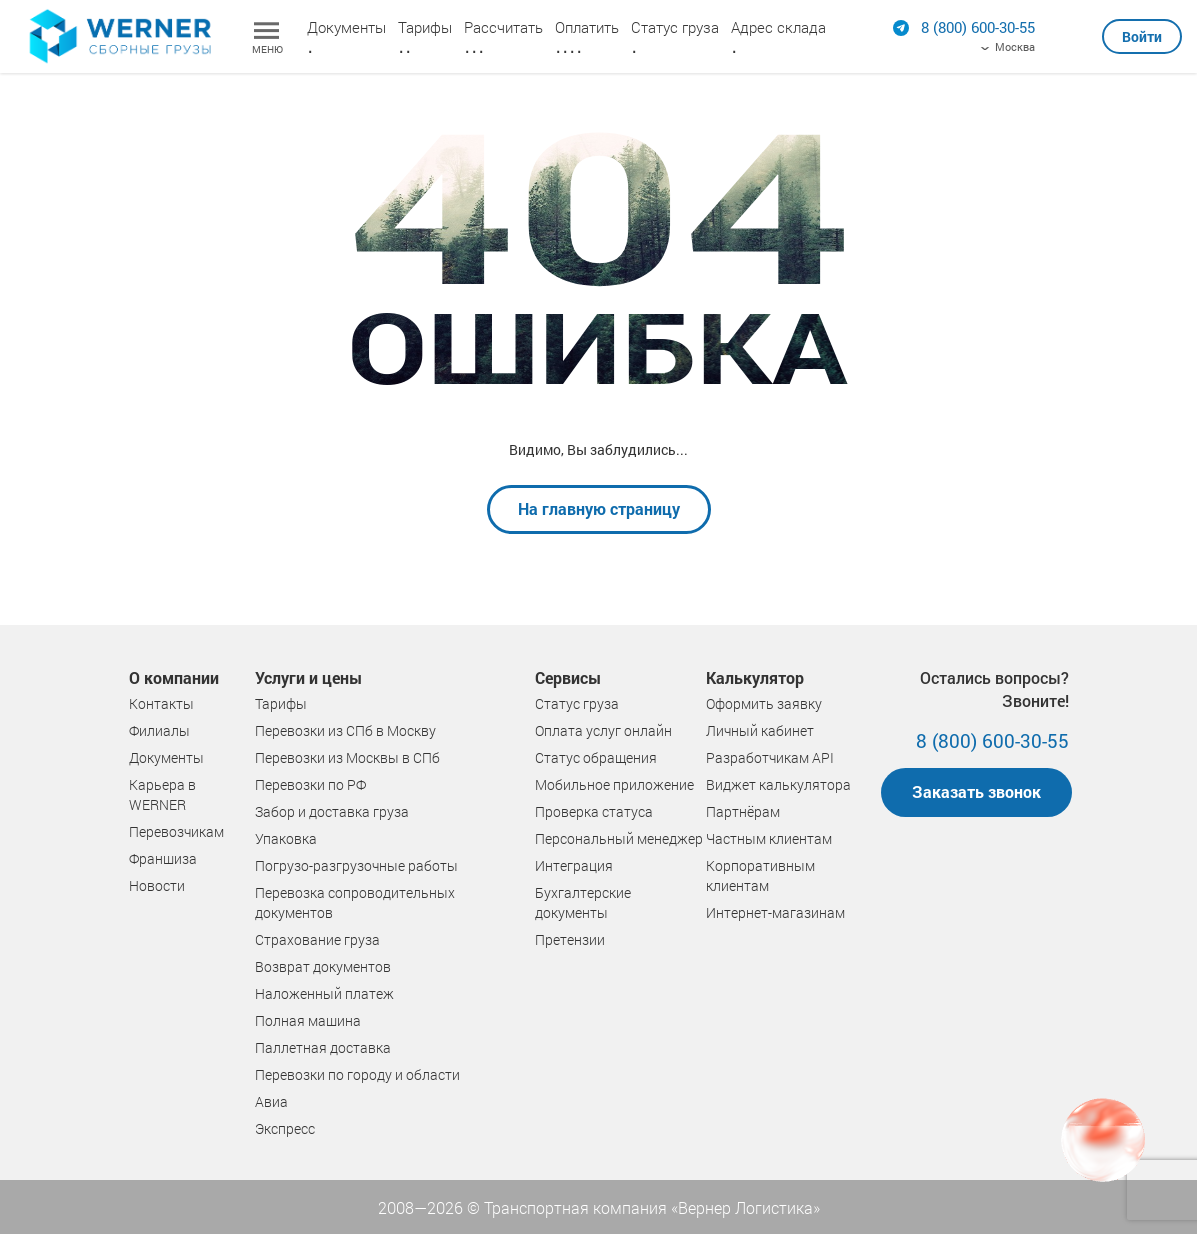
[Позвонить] (978, 27)
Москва (1015, 47)
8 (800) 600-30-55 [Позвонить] (992, 740)
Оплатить (587, 27)
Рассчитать (503, 27)
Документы (346, 27)
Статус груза (675, 27)
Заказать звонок (976, 791)
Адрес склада (778, 27)
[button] (1142, 28)
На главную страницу (599, 508)
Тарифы (425, 27)
